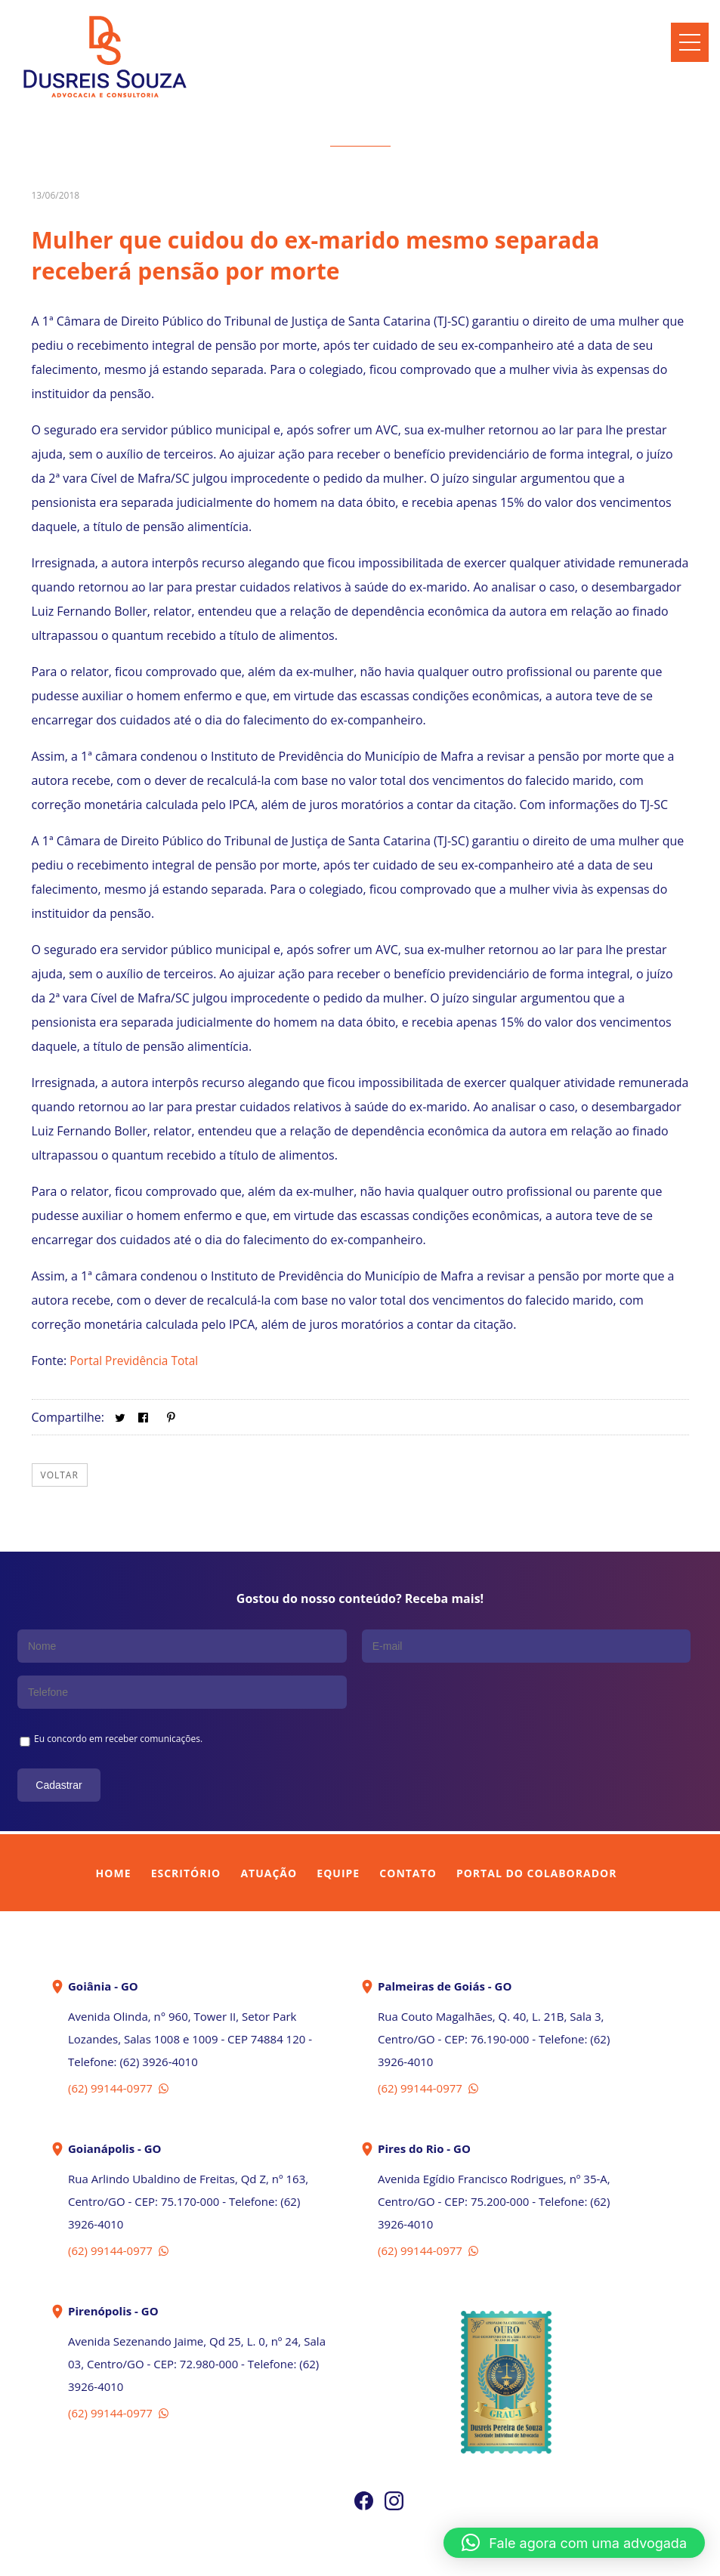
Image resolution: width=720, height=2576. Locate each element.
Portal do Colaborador (536, 1825)
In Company (395, 2555)
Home (113, 1825)
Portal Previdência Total (136, 1360)
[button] (574, 2543)
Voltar (60, 1475)
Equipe (338, 1825)
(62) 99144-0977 (120, 2039)
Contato (407, 1825)
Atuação (268, 1825)
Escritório (186, 1825)
